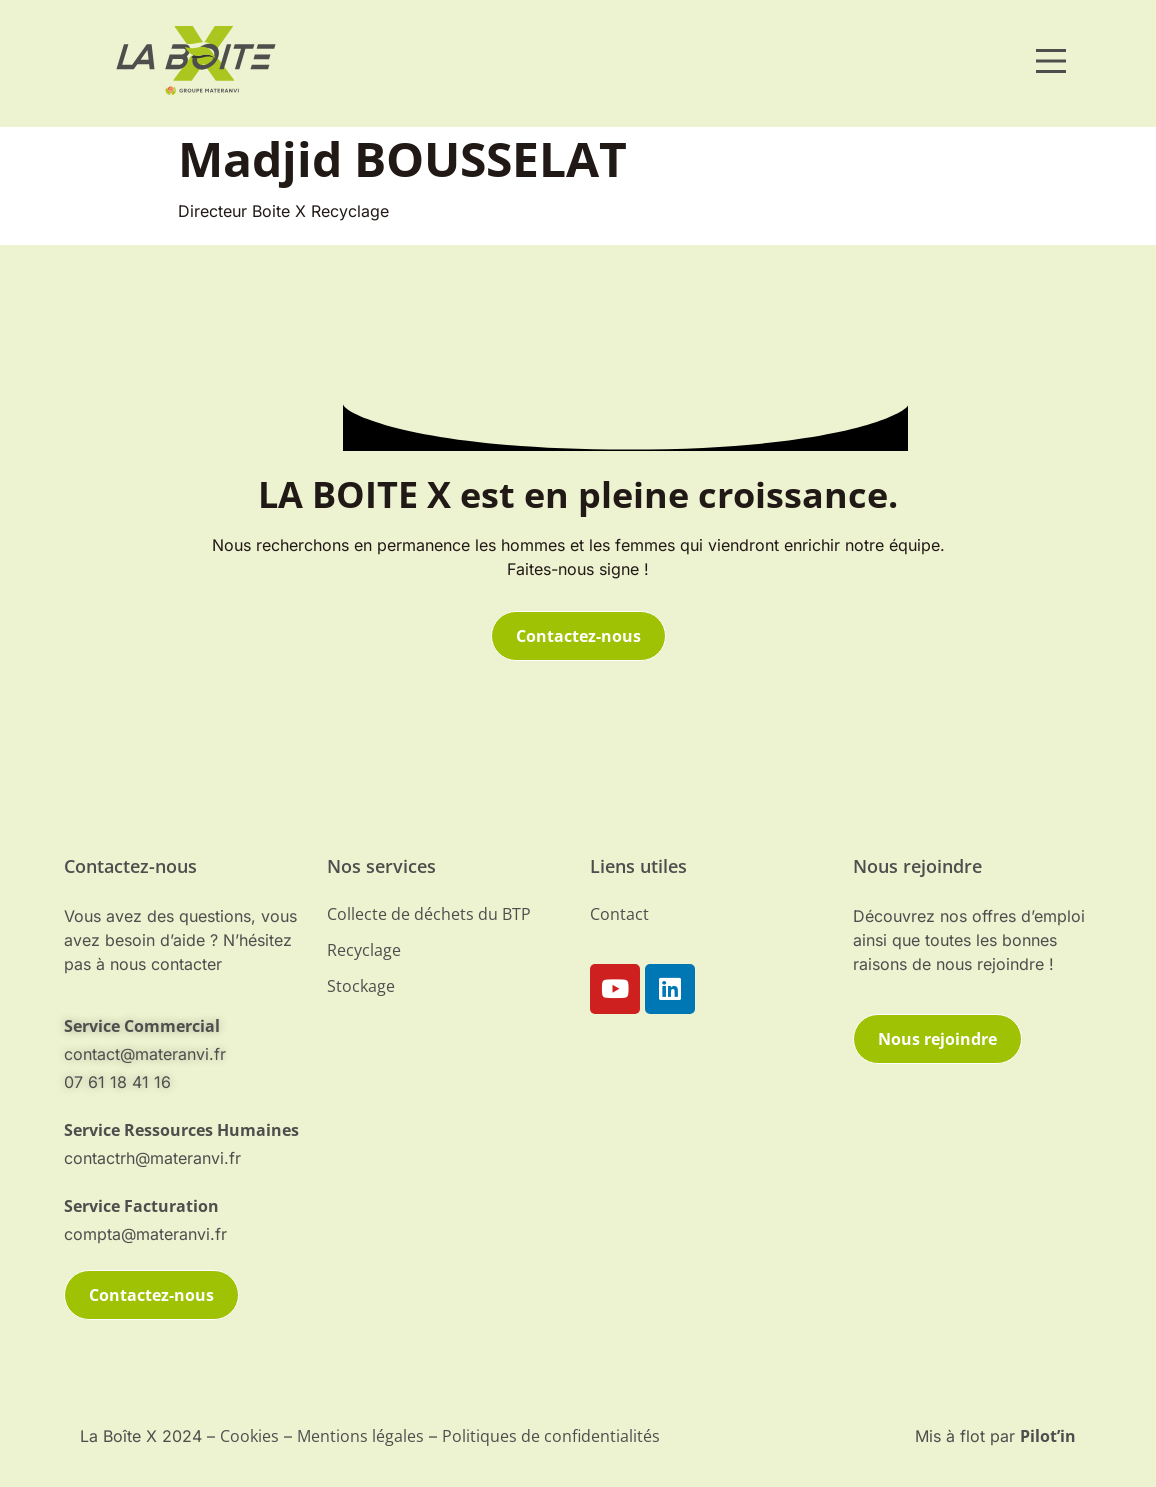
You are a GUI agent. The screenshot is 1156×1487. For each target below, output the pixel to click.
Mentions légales (360, 1436)
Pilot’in (1048, 1436)
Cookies (249, 1436)
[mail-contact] (183, 1026)
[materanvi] (196, 60)
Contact (619, 914)
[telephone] (183, 1130)
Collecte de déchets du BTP (429, 914)
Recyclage (364, 950)
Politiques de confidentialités (551, 1436)
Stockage (361, 986)
